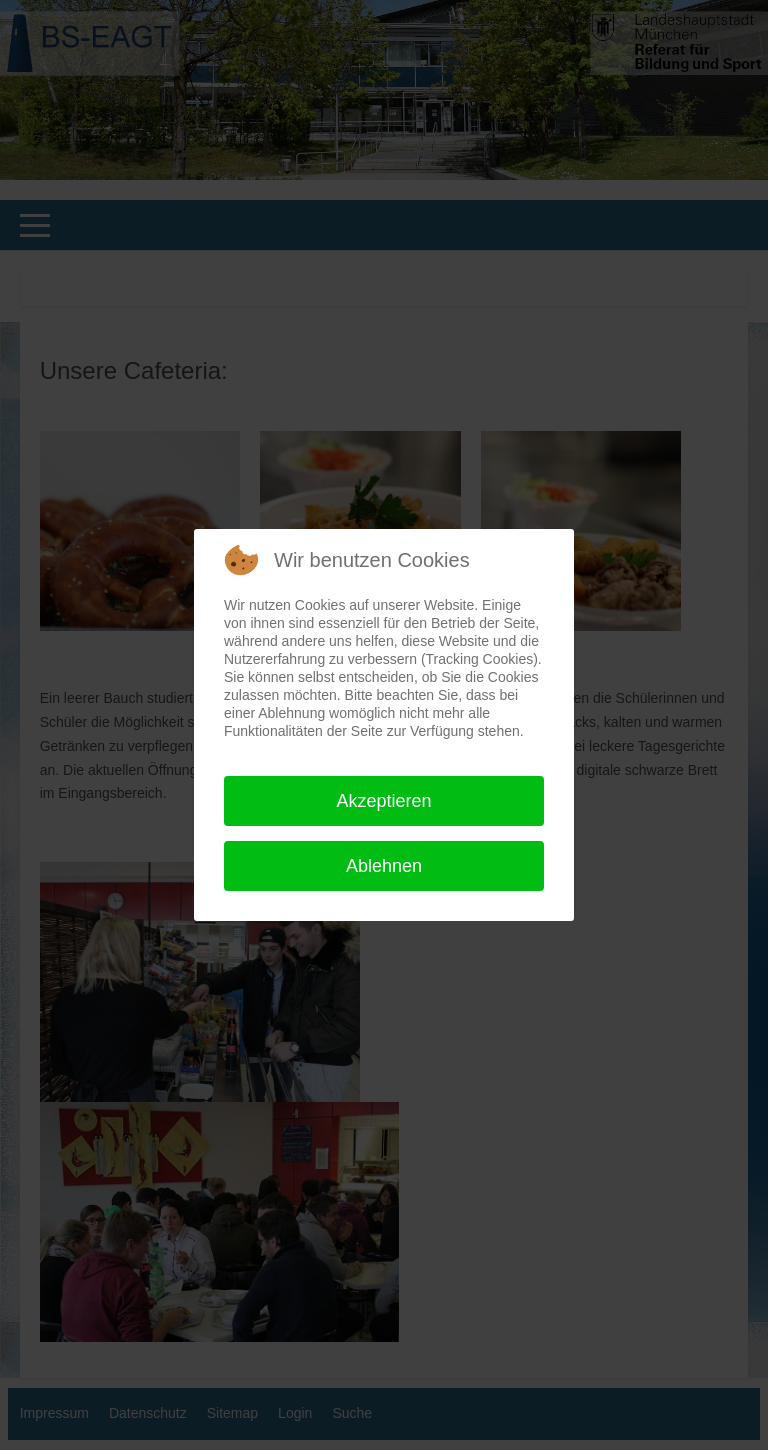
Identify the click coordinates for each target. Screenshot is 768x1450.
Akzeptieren (383, 801)
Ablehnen (384, 866)
